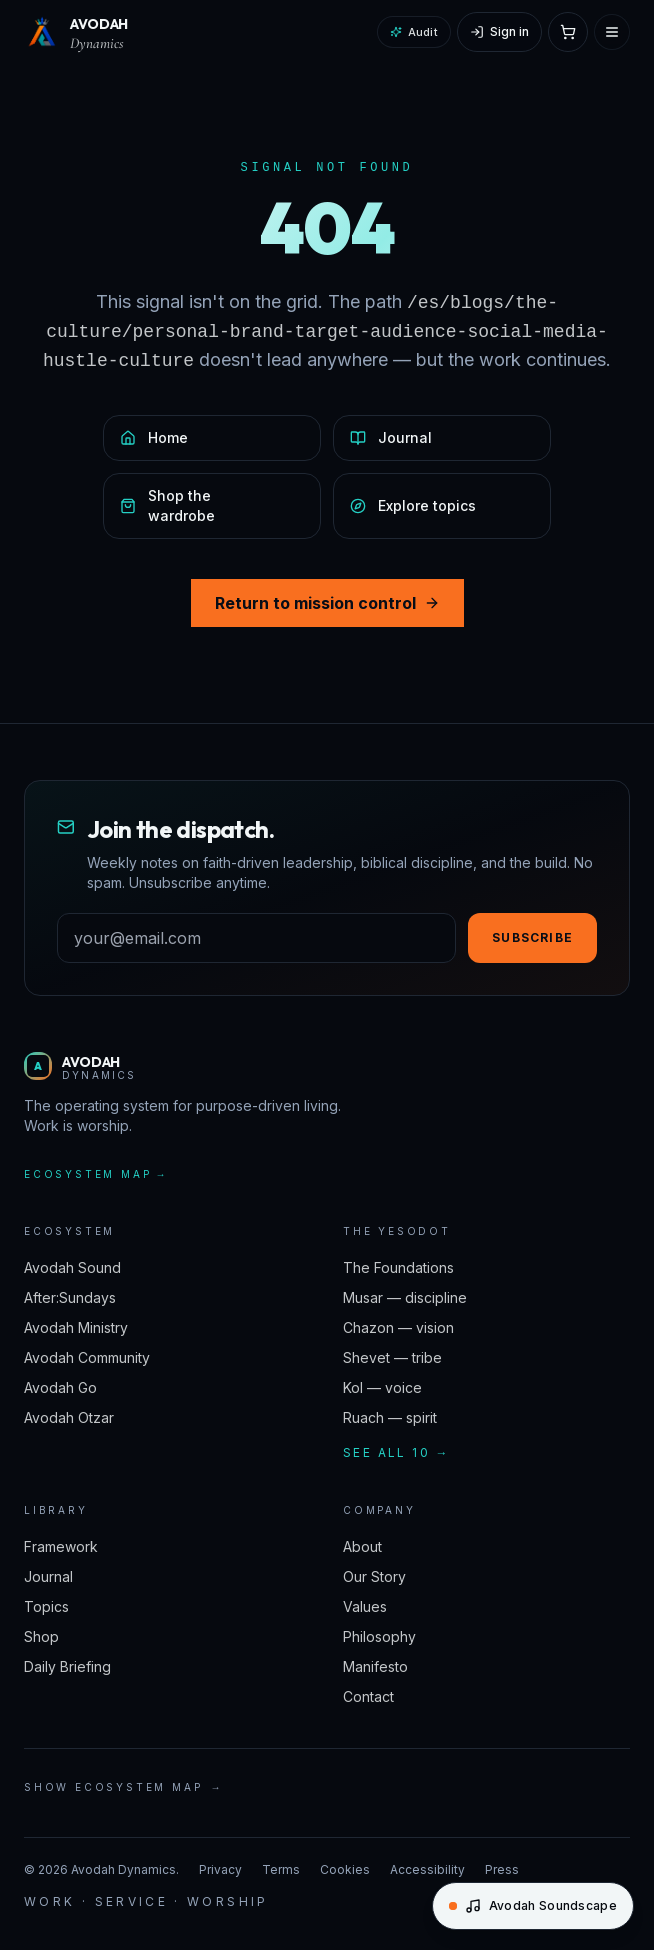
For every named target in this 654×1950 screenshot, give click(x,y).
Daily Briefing (67, 1666)
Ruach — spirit (390, 1417)
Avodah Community (87, 1357)
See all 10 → (396, 1452)
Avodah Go (60, 1387)
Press (502, 1869)
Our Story (374, 1576)
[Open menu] (612, 32)
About (362, 1546)
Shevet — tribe (392, 1357)
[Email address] (256, 938)
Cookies (345, 1869)
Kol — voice (382, 1387)
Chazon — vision (398, 1327)
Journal (48, 1576)
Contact (368, 1696)
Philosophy (379, 1636)
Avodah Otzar (69, 1417)
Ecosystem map (96, 1174)
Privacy (220, 1869)
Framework (61, 1546)
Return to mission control (327, 603)
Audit (414, 32)
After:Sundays (70, 1297)
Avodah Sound (72, 1267)
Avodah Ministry (76, 1327)
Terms (281, 1869)
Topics (46, 1606)
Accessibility (427, 1869)
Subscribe (532, 937)
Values (365, 1606)
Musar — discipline (405, 1297)
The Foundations (398, 1267)
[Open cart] (568, 32)
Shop (41, 1636)
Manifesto (375, 1666)
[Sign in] (499, 32)
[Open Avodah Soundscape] (533, 1906)
